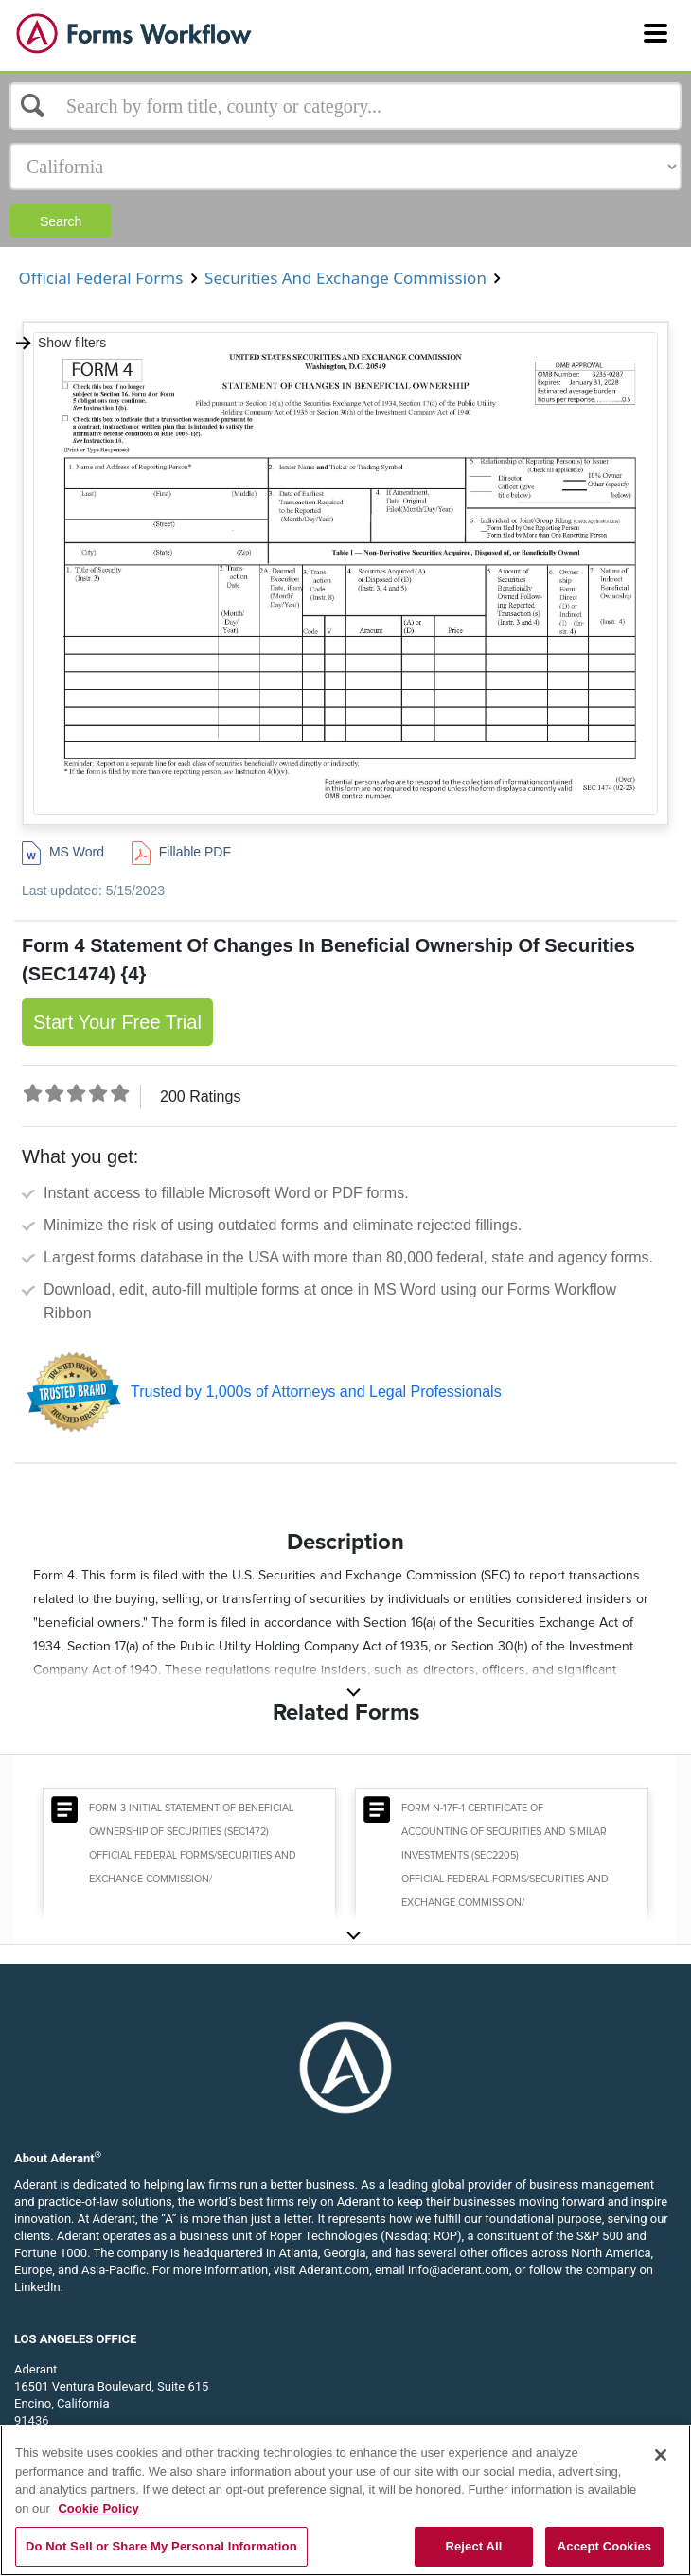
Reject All (473, 2546)
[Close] (661, 2455)
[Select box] (345, 106)
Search (60, 221)
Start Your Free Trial (117, 1022)
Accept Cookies (604, 2546)
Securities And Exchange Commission (346, 278)
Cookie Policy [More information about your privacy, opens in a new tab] (98, 2508)
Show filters (60, 342)
